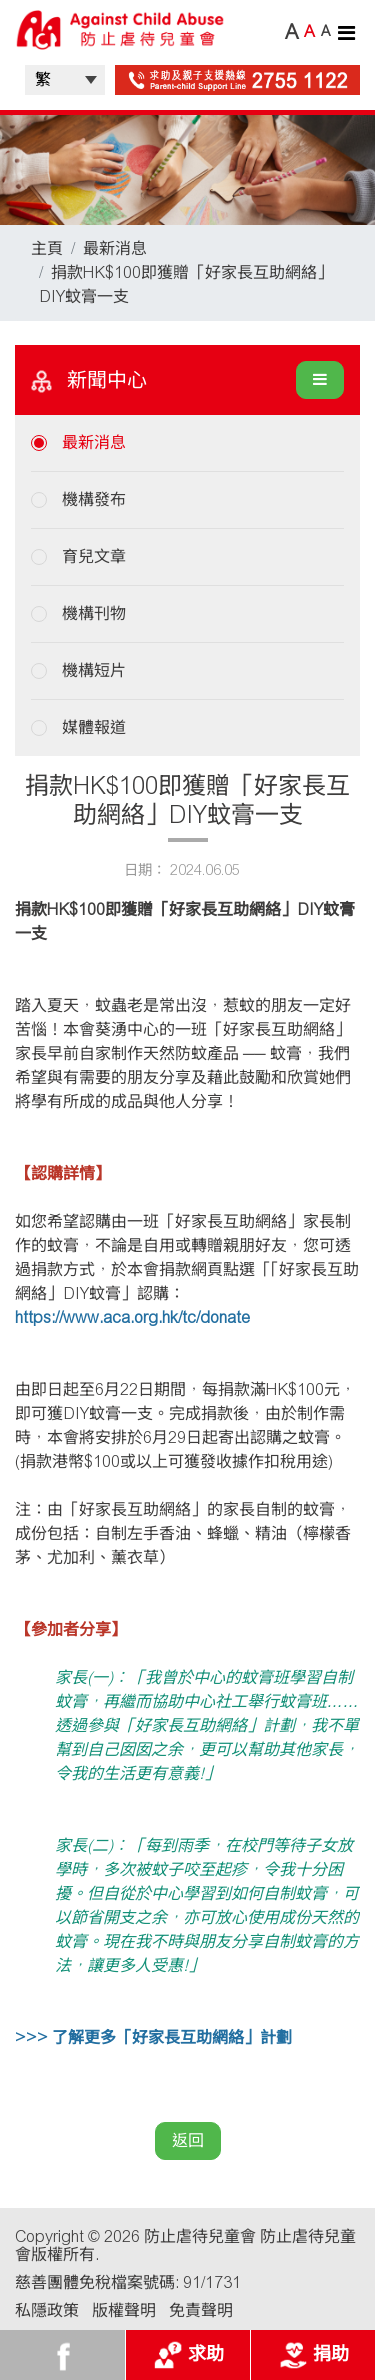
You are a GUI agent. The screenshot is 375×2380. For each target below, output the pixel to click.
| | (65, 80)
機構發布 (94, 499)
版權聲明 (124, 2310)
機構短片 (94, 670)
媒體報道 (94, 727)
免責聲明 (201, 2310)
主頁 (47, 248)
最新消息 (115, 248)
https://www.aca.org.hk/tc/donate (132, 1317)
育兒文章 (94, 556)
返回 (188, 2140)
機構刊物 (94, 613)
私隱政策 (47, 2310)
